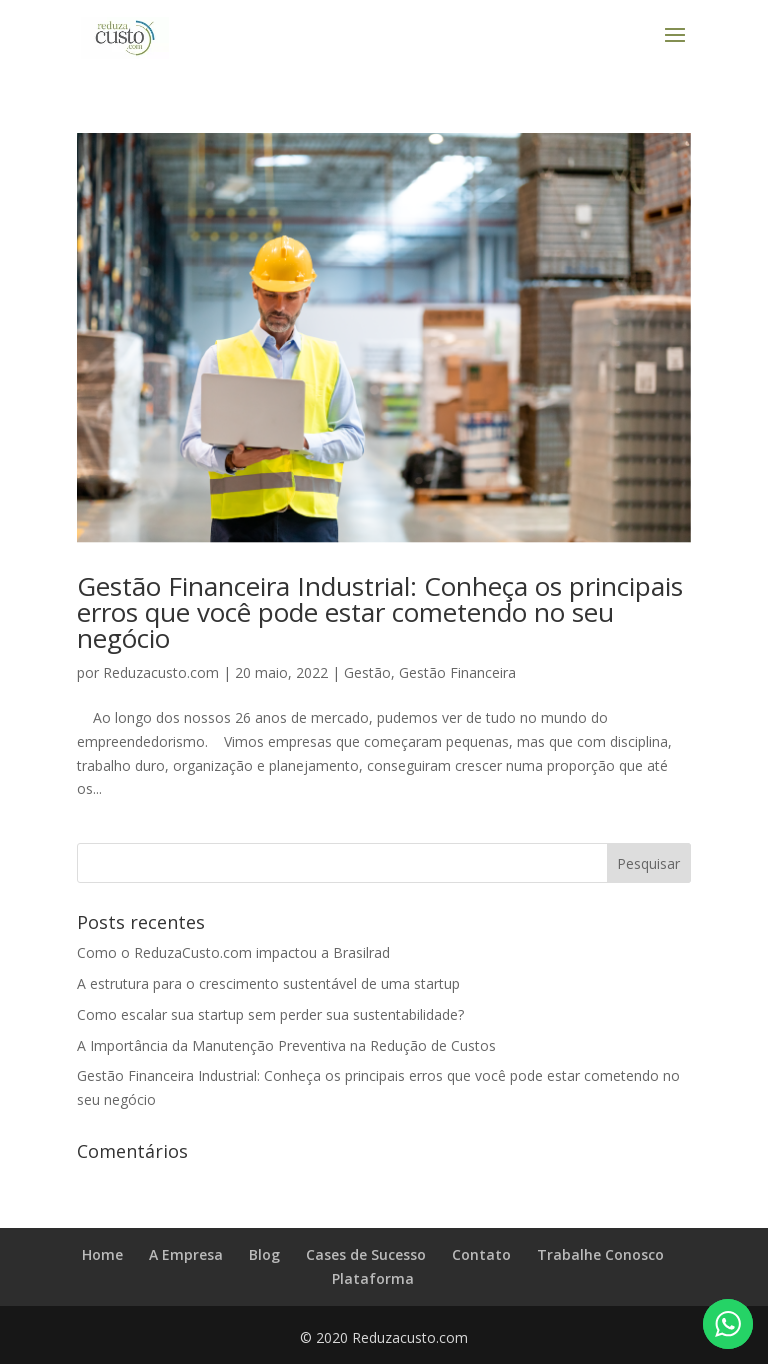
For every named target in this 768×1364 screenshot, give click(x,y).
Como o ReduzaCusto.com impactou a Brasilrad (233, 952)
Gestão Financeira (457, 672)
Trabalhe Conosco (600, 1254)
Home (102, 1254)
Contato (481, 1254)
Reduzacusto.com (161, 672)
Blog (264, 1254)
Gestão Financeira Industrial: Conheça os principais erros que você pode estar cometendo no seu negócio (380, 612)
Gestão (367, 672)
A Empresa (186, 1254)
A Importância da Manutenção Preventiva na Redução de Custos (286, 1045)
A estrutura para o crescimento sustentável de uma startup (268, 983)
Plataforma (373, 1278)
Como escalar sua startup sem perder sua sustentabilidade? (270, 1014)
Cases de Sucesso (366, 1254)
